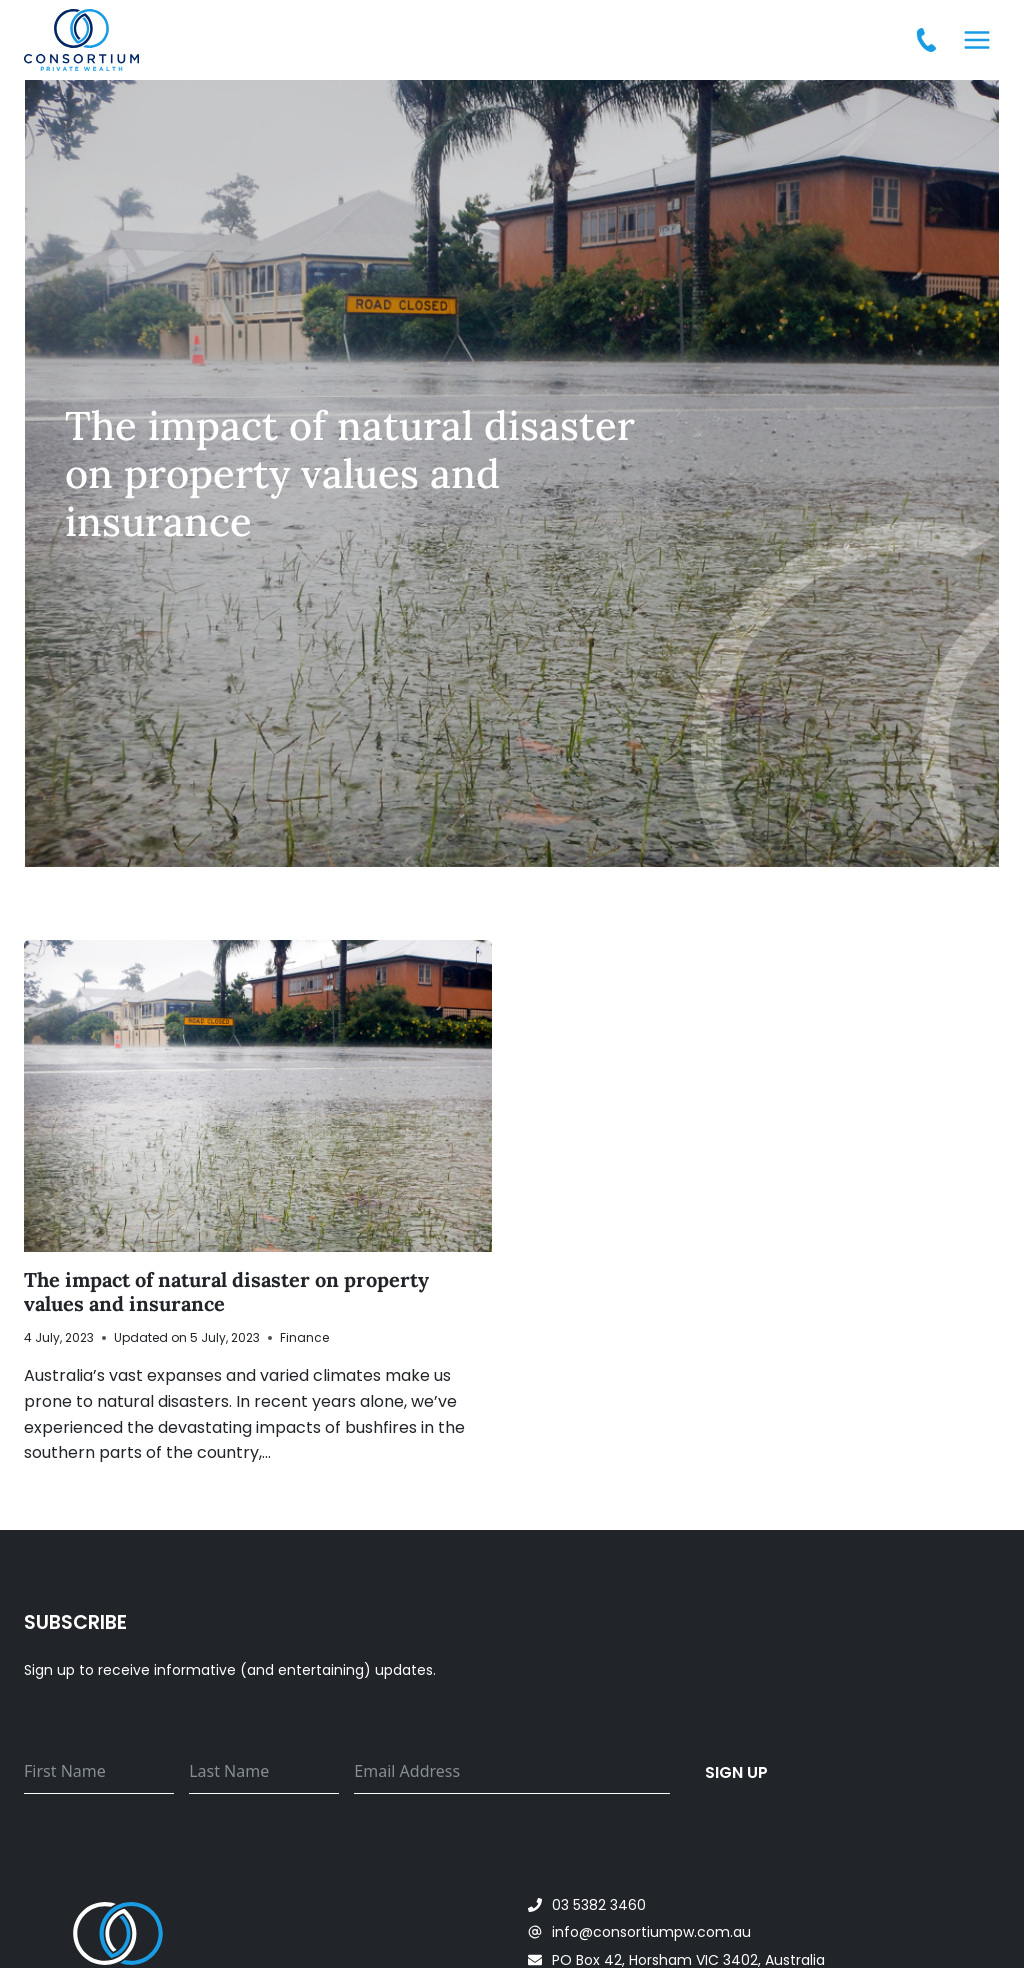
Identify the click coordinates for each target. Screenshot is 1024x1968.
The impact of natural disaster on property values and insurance (226, 1291)
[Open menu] (976, 39)
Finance (304, 1337)
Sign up (736, 1772)
